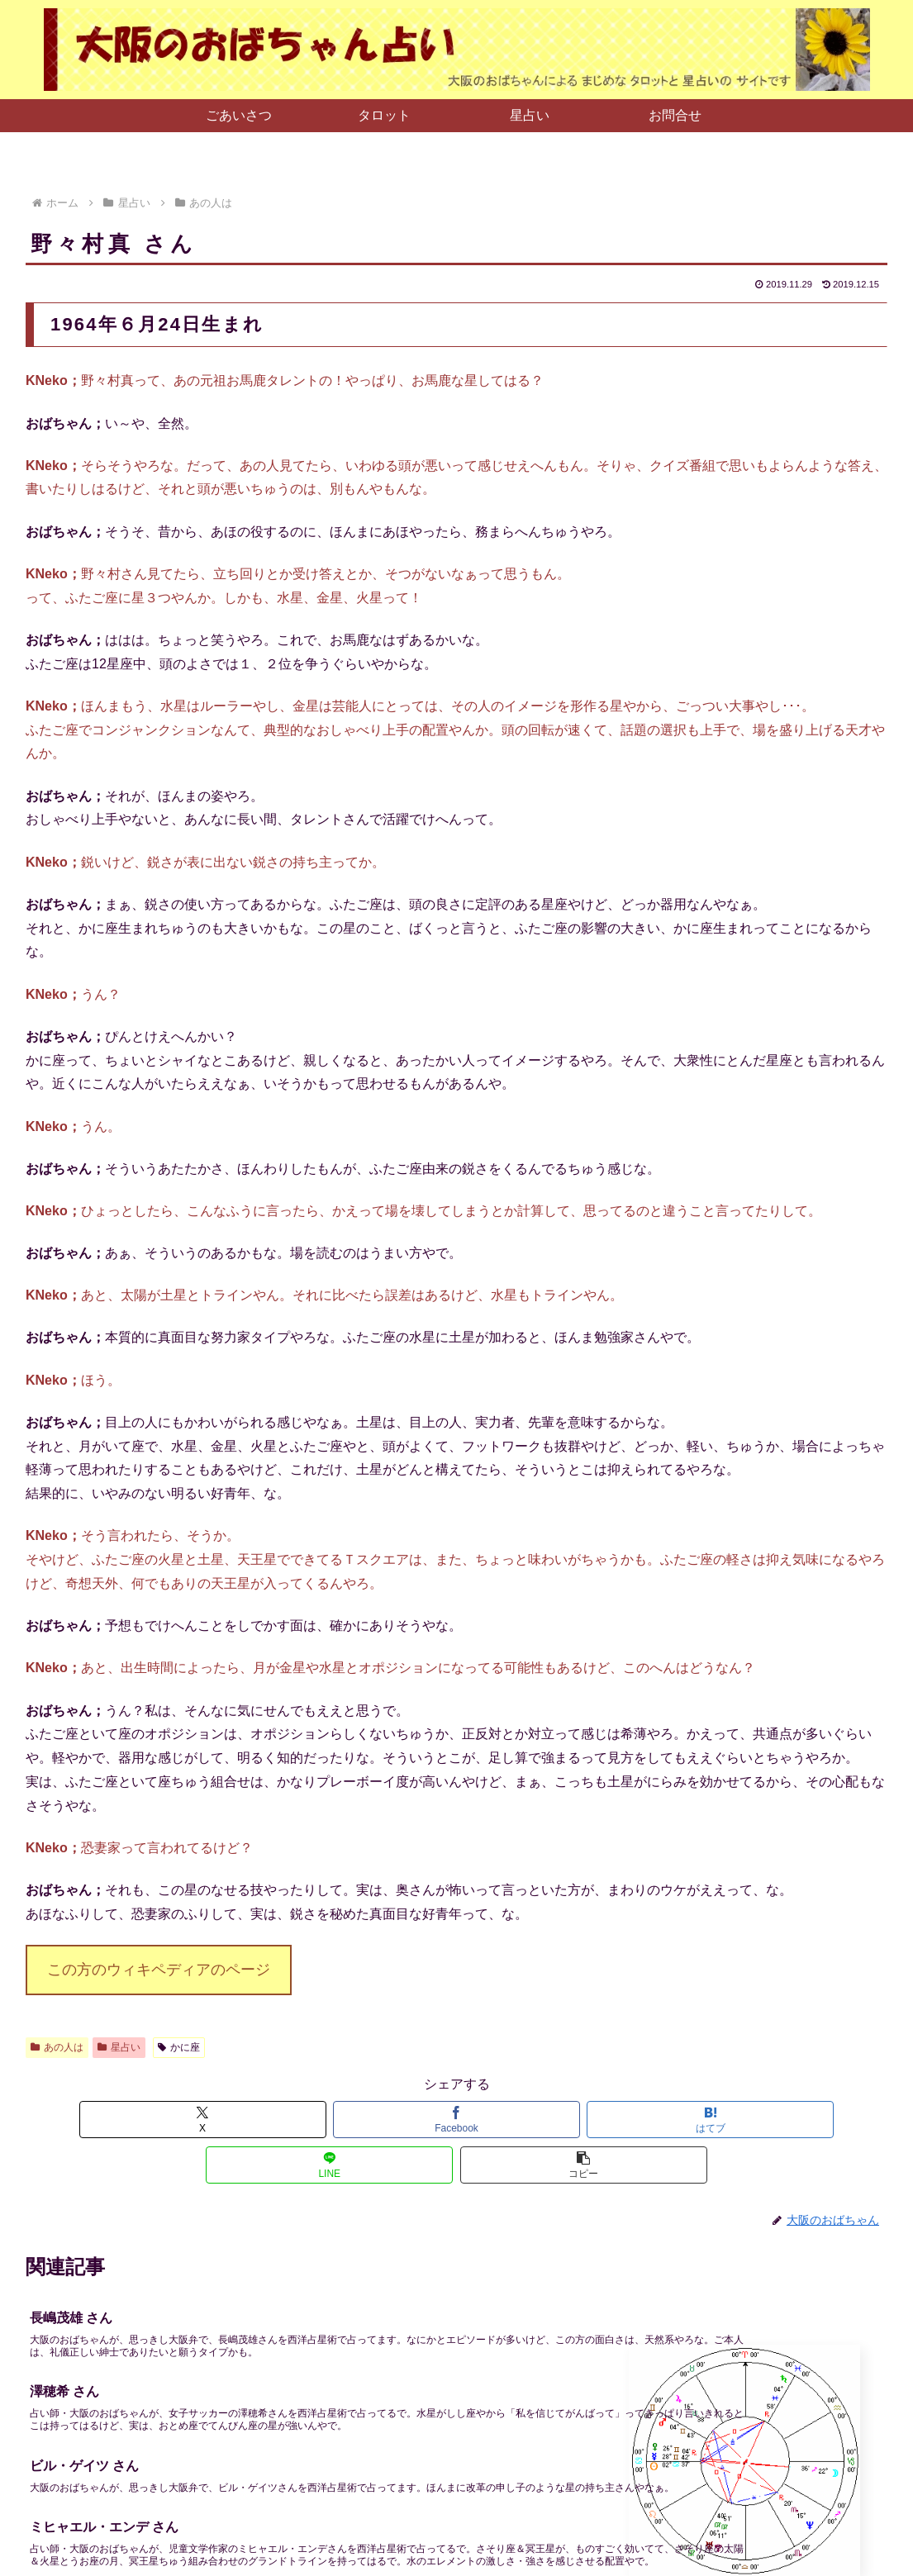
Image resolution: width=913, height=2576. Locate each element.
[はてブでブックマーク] (456, 2119)
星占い (118, 2047)
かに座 (179, 2047)
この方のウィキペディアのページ (158, 1969)
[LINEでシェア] (601, 2119)
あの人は (57, 2047)
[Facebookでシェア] (312, 2119)
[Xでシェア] (167, 2119)
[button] (747, 2119)
